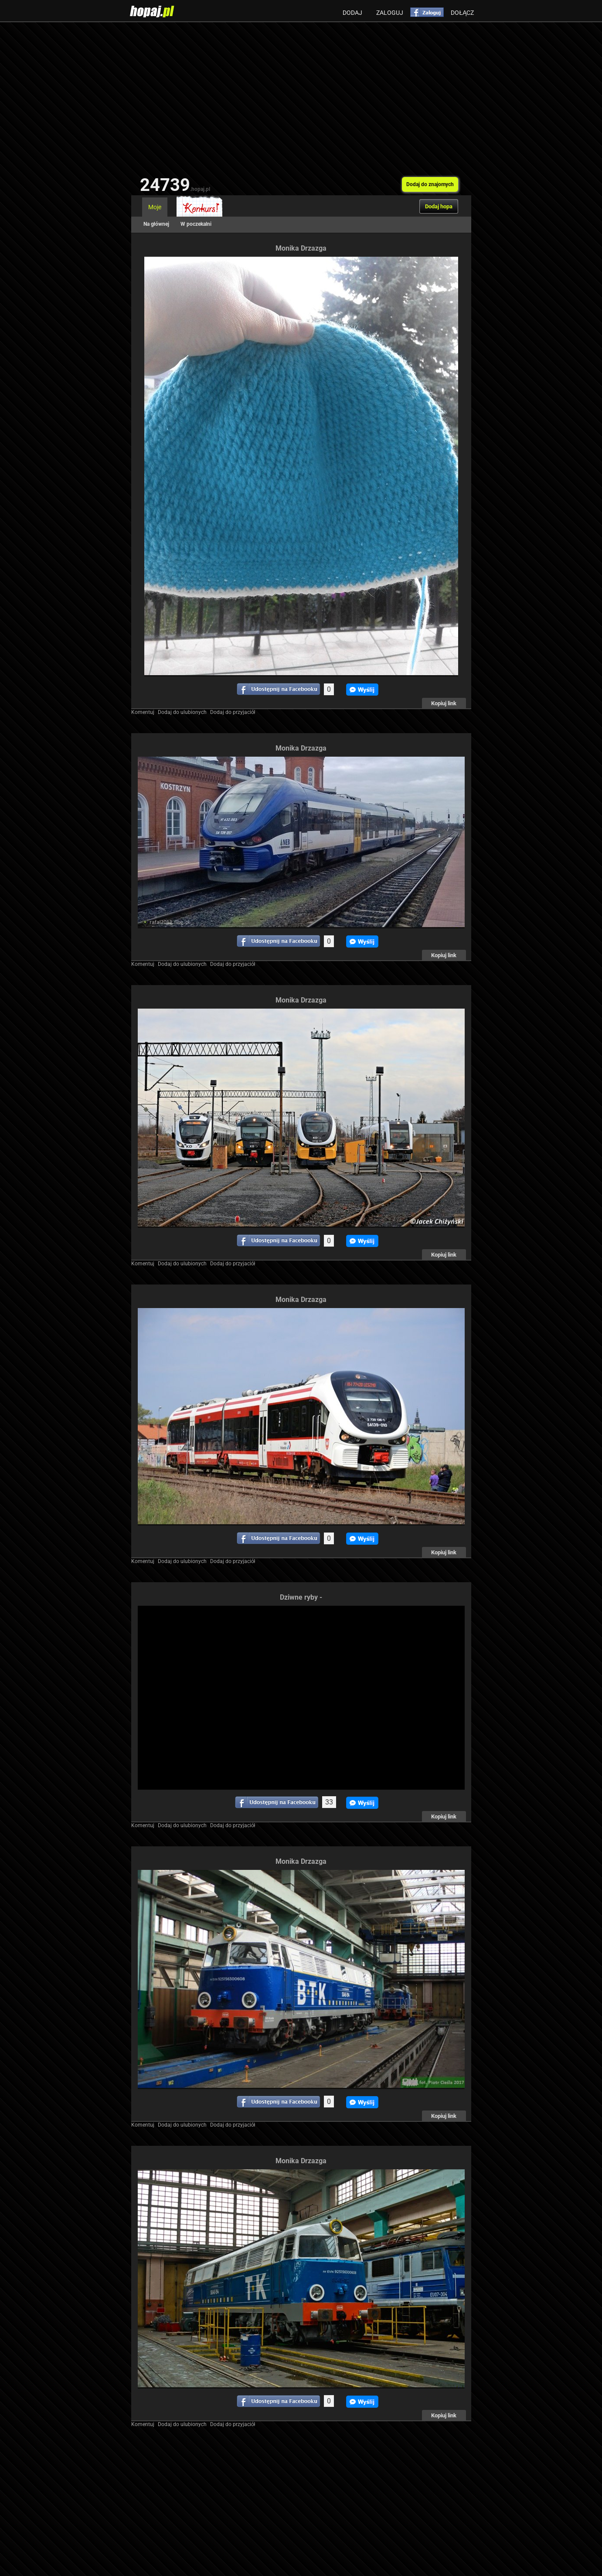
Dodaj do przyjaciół (232, 712)
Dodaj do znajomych (430, 184)
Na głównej (156, 224)
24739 (175, 185)
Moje (154, 207)
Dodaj (352, 12)
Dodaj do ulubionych (182, 712)
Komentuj (142, 712)
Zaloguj (389, 12)
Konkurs (199, 207)
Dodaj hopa (438, 206)
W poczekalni (195, 224)
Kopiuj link (443, 703)
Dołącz (462, 12)
